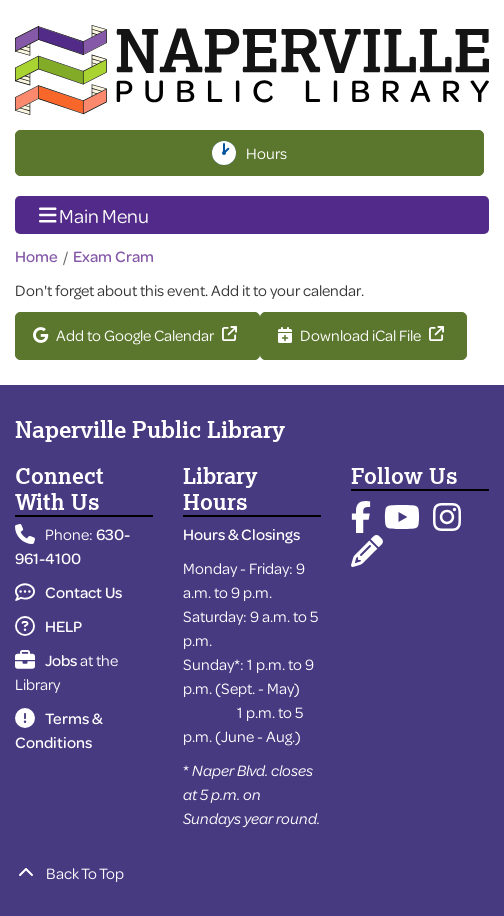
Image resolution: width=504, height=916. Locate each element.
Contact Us (68, 592)
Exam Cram (113, 256)
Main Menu (94, 214)
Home (36, 256)
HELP (48, 626)
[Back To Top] (252, 873)
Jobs (46, 660)
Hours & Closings (241, 534)
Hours (268, 153)
